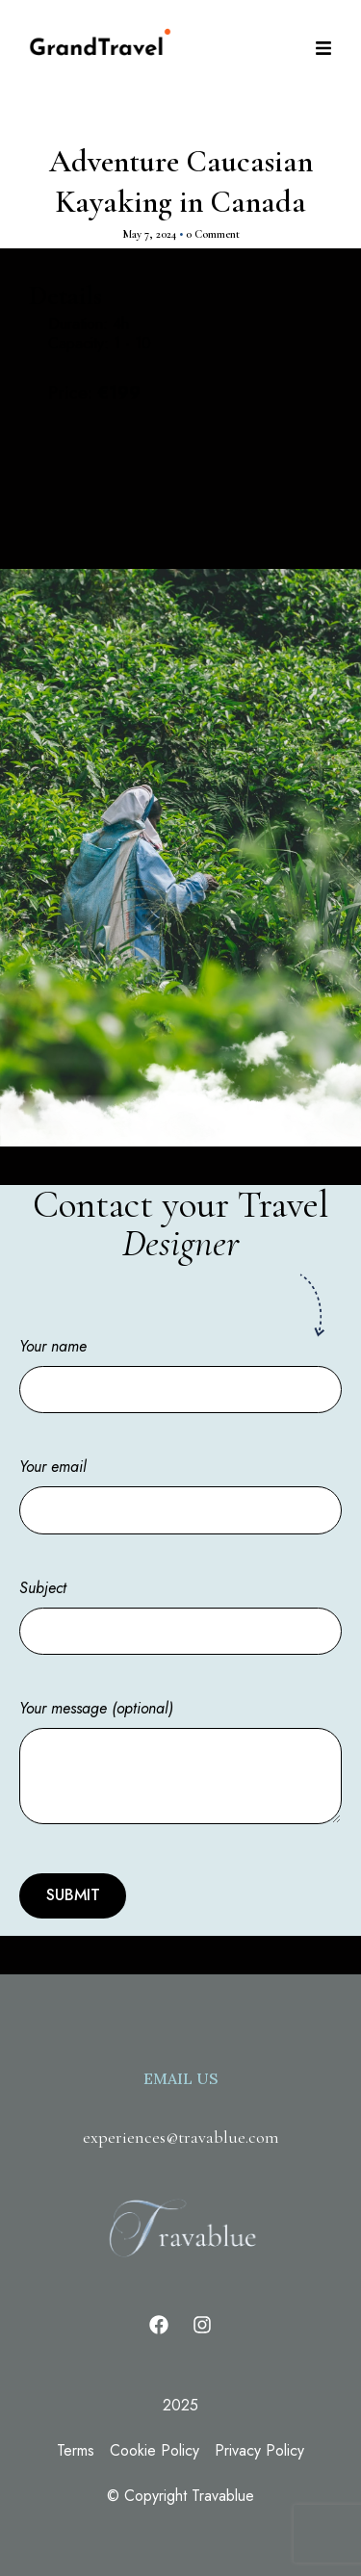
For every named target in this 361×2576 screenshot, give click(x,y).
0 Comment (213, 234)
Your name (180, 1368)
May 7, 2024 (149, 234)
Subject (180, 1609)
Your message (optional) (180, 1763)
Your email (180, 1488)
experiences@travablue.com (181, 2137)
